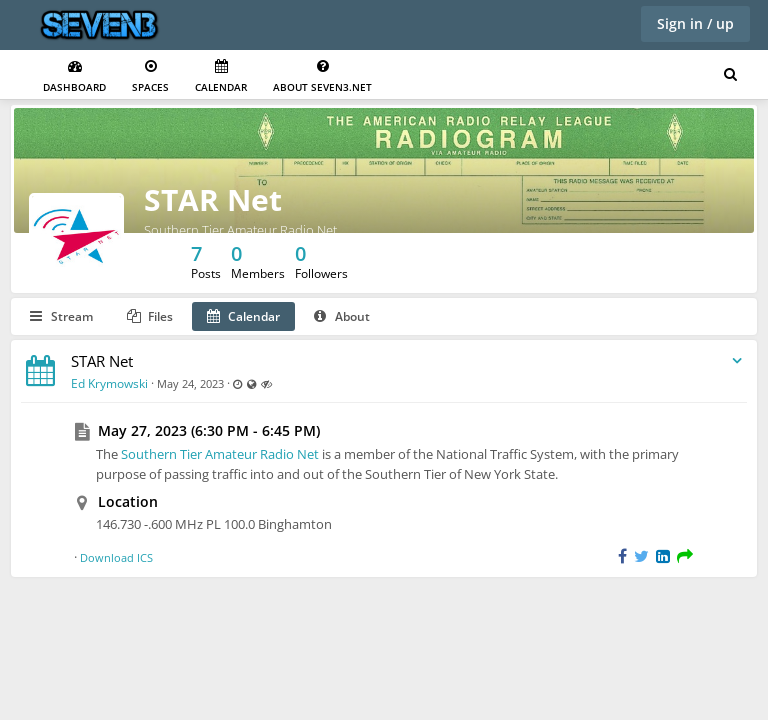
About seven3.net (322, 76)
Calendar (221, 76)
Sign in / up (695, 23)
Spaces (150, 76)
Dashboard (74, 76)
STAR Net (213, 199)
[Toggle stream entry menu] (737, 361)
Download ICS (116, 557)
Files (150, 316)
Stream (61, 316)
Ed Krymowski (109, 383)
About (342, 316)
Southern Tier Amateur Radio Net (220, 454)
